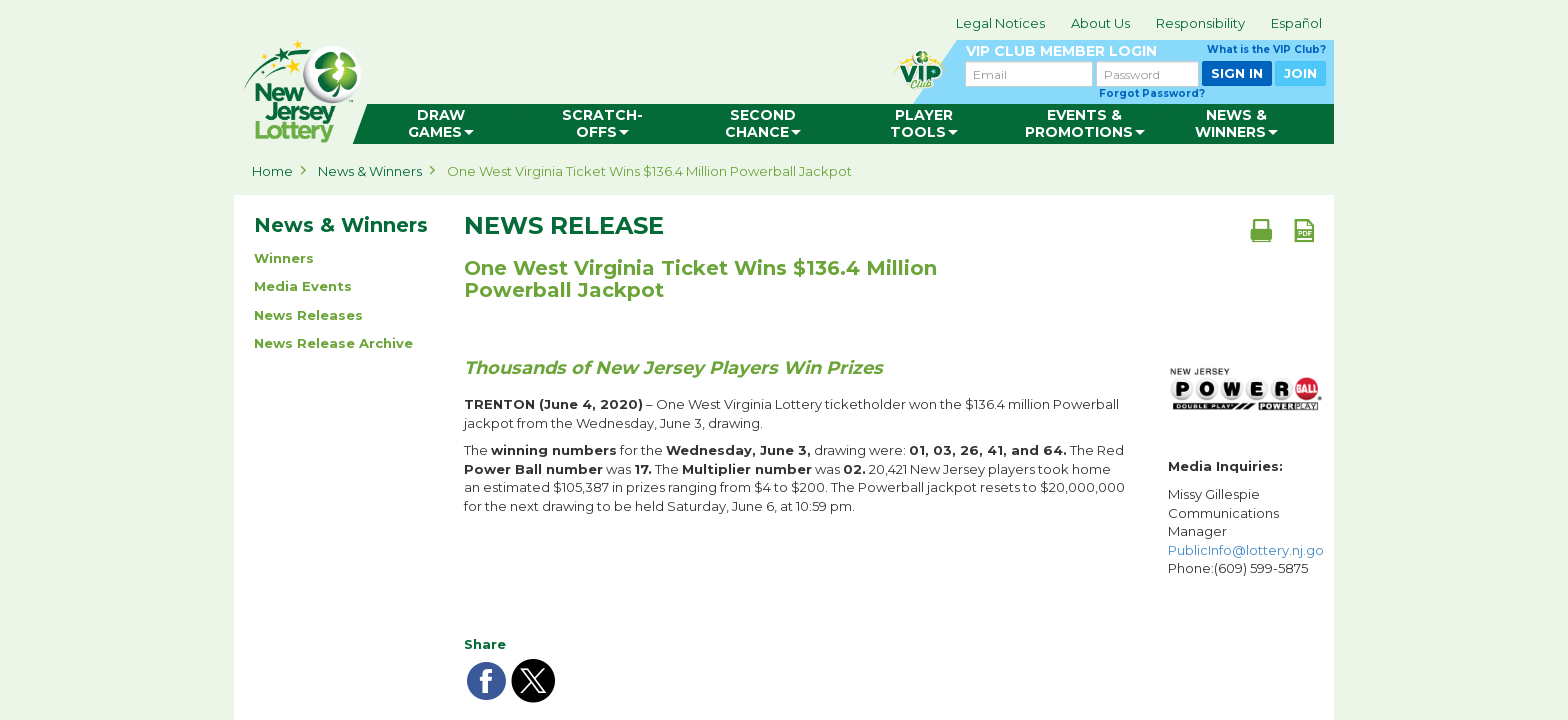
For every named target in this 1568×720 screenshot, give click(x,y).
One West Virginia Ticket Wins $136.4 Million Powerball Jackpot (649, 171)
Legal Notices (1000, 23)
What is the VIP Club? (1266, 49)
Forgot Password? (1152, 93)
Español (1296, 23)
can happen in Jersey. (554, 86)
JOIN (1300, 73)
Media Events (303, 286)
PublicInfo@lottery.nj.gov (1249, 550)
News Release (564, 226)
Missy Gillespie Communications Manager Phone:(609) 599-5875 (1246, 531)
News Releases (308, 315)
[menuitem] (440, 124)
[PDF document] (1304, 230)
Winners (284, 258)
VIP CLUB (1146, 51)
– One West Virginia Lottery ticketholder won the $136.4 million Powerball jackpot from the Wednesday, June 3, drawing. (791, 413)
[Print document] (1261, 230)
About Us (1100, 23)
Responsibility (1200, 23)
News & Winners (370, 171)
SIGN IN (1237, 73)
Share (485, 644)
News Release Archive (333, 343)
